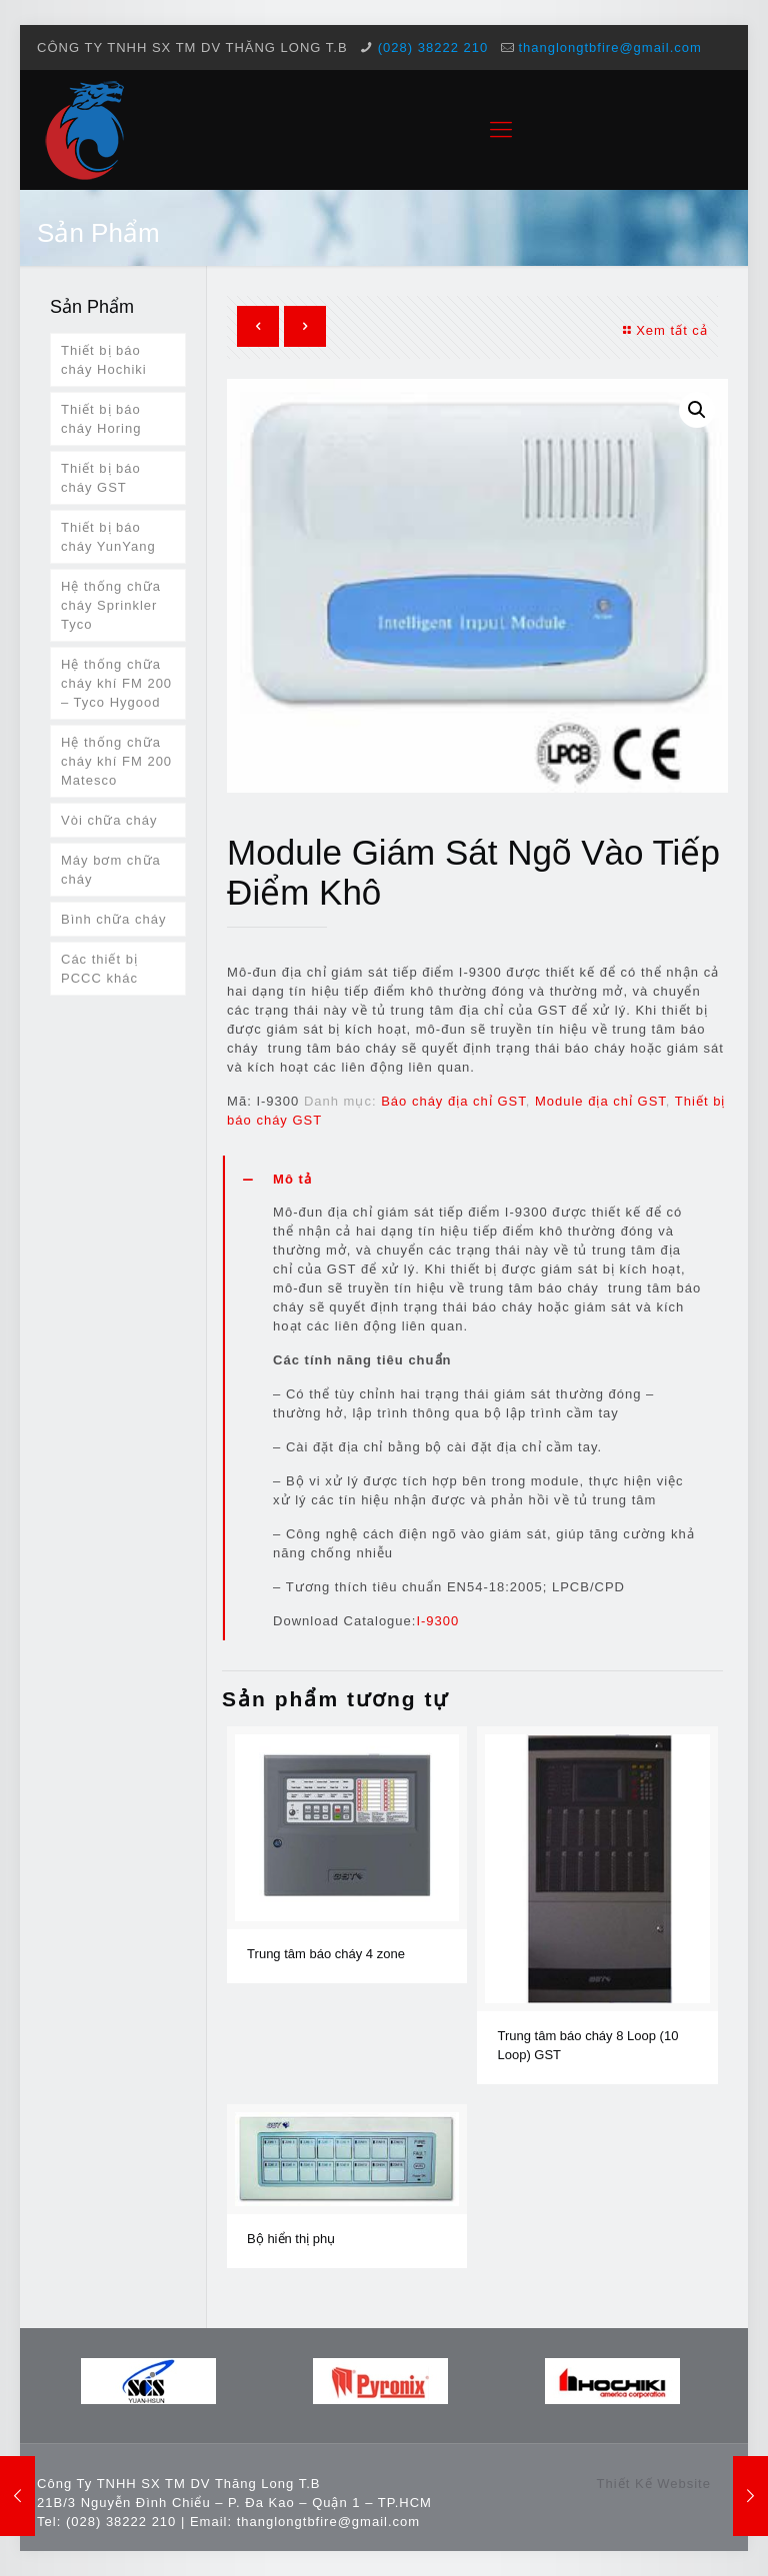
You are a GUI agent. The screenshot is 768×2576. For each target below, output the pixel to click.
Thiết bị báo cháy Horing (101, 419)
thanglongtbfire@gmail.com (609, 47)
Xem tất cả (663, 330)
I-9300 (437, 1620)
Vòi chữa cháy (109, 820)
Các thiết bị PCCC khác (99, 969)
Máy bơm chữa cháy (111, 870)
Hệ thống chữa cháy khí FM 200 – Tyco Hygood (116, 683)
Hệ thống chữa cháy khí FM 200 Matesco (116, 761)
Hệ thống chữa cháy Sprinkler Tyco (111, 605)
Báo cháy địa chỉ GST (453, 1101)
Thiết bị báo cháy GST (101, 478)
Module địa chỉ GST (600, 1101)
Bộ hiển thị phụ (291, 2238)
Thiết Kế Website (654, 2483)
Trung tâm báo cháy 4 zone (326, 1953)
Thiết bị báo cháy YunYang (108, 537)
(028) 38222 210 (433, 47)
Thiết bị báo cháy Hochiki (104, 360)
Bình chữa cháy (113, 919)
